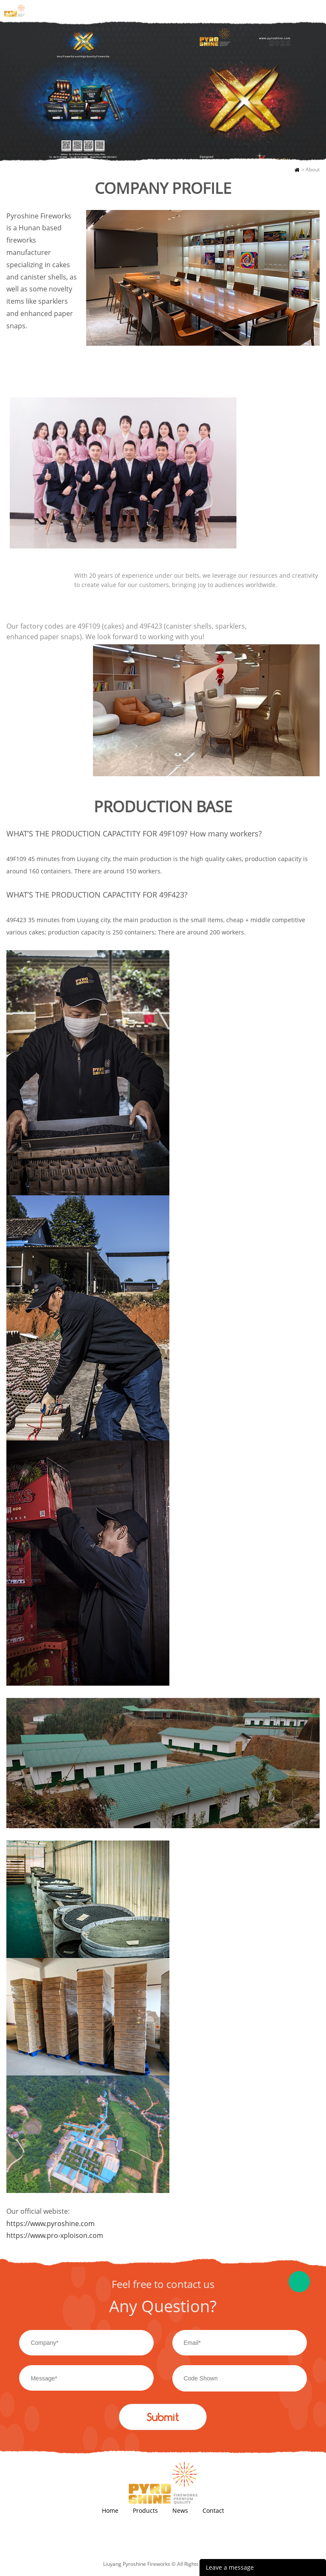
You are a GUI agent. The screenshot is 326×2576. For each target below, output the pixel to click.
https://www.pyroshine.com (51, 2223)
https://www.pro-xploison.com (55, 2235)
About (313, 169)
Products (145, 2510)
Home (297, 169)
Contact (213, 2510)
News (180, 2510)
